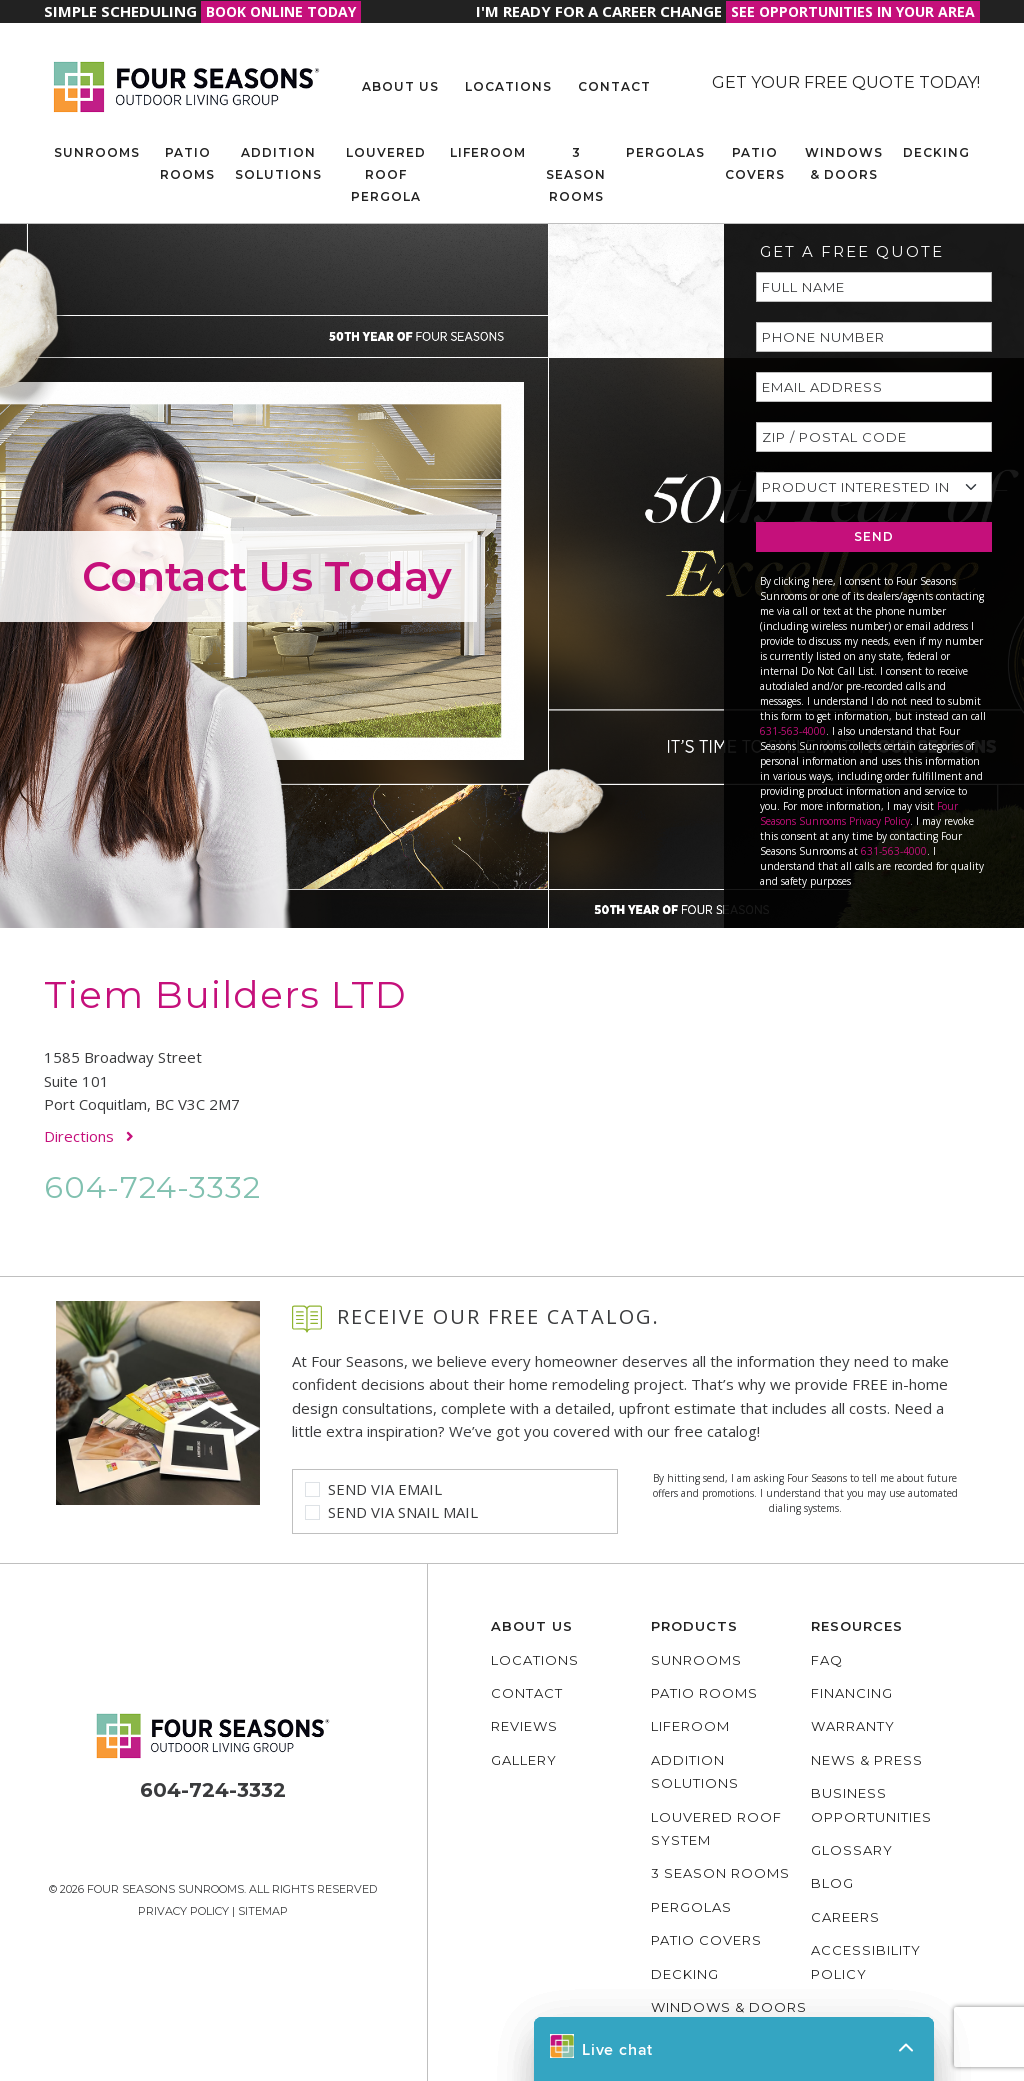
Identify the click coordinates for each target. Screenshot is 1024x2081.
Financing (852, 1693)
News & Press (867, 1760)
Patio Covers (755, 163)
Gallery (524, 1760)
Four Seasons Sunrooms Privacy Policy (859, 813)
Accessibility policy (866, 1961)
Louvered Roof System (716, 1828)
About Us (400, 86)
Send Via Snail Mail (403, 1512)
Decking (936, 152)
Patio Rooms (187, 163)
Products (694, 1626)
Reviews (524, 1726)
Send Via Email (385, 1489)
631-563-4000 (793, 731)
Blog (832, 1883)
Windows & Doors (844, 163)
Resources (857, 1626)
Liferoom (488, 152)
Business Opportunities (871, 1804)
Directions (89, 1136)
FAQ (827, 1660)
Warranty (853, 1726)
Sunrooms (97, 152)
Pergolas (665, 152)
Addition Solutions (278, 163)
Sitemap (263, 1911)
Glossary (852, 1850)
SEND (874, 536)
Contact (614, 86)
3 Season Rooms (576, 174)
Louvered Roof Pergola (386, 174)
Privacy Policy (183, 1911)
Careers (845, 1917)
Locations (508, 86)
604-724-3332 (152, 1187)
